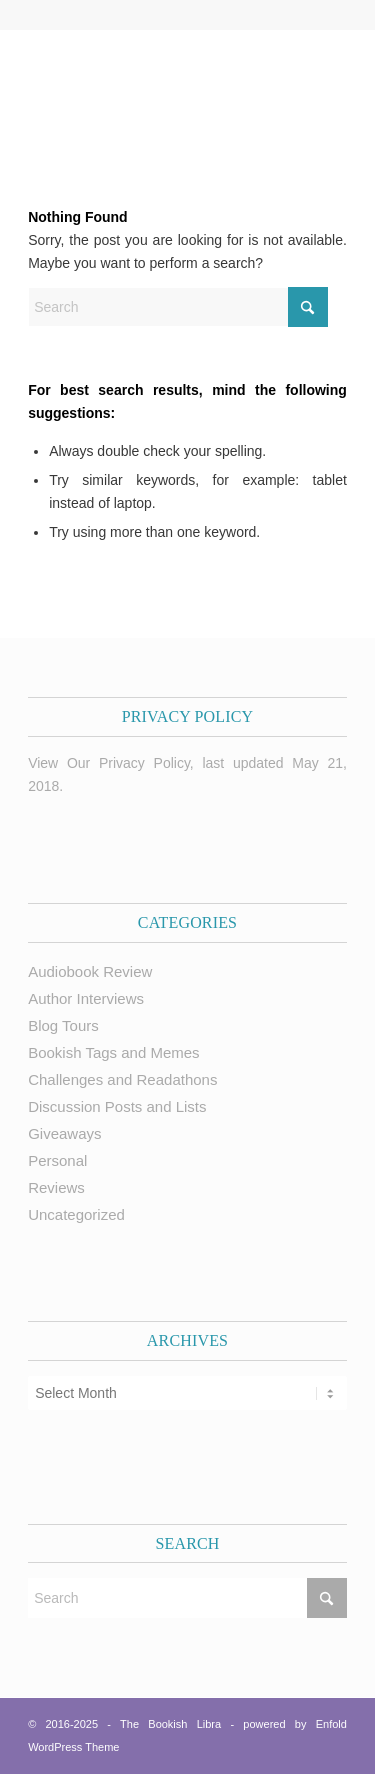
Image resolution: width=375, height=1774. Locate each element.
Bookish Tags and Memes (113, 1052)
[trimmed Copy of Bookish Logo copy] (155, 86)
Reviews (56, 1187)
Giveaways (64, 1133)
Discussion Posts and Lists (117, 1106)
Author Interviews (86, 998)
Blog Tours (63, 1025)
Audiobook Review (90, 971)
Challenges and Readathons (122, 1079)
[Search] (178, 307)
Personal (57, 1160)
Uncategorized (76, 1214)
